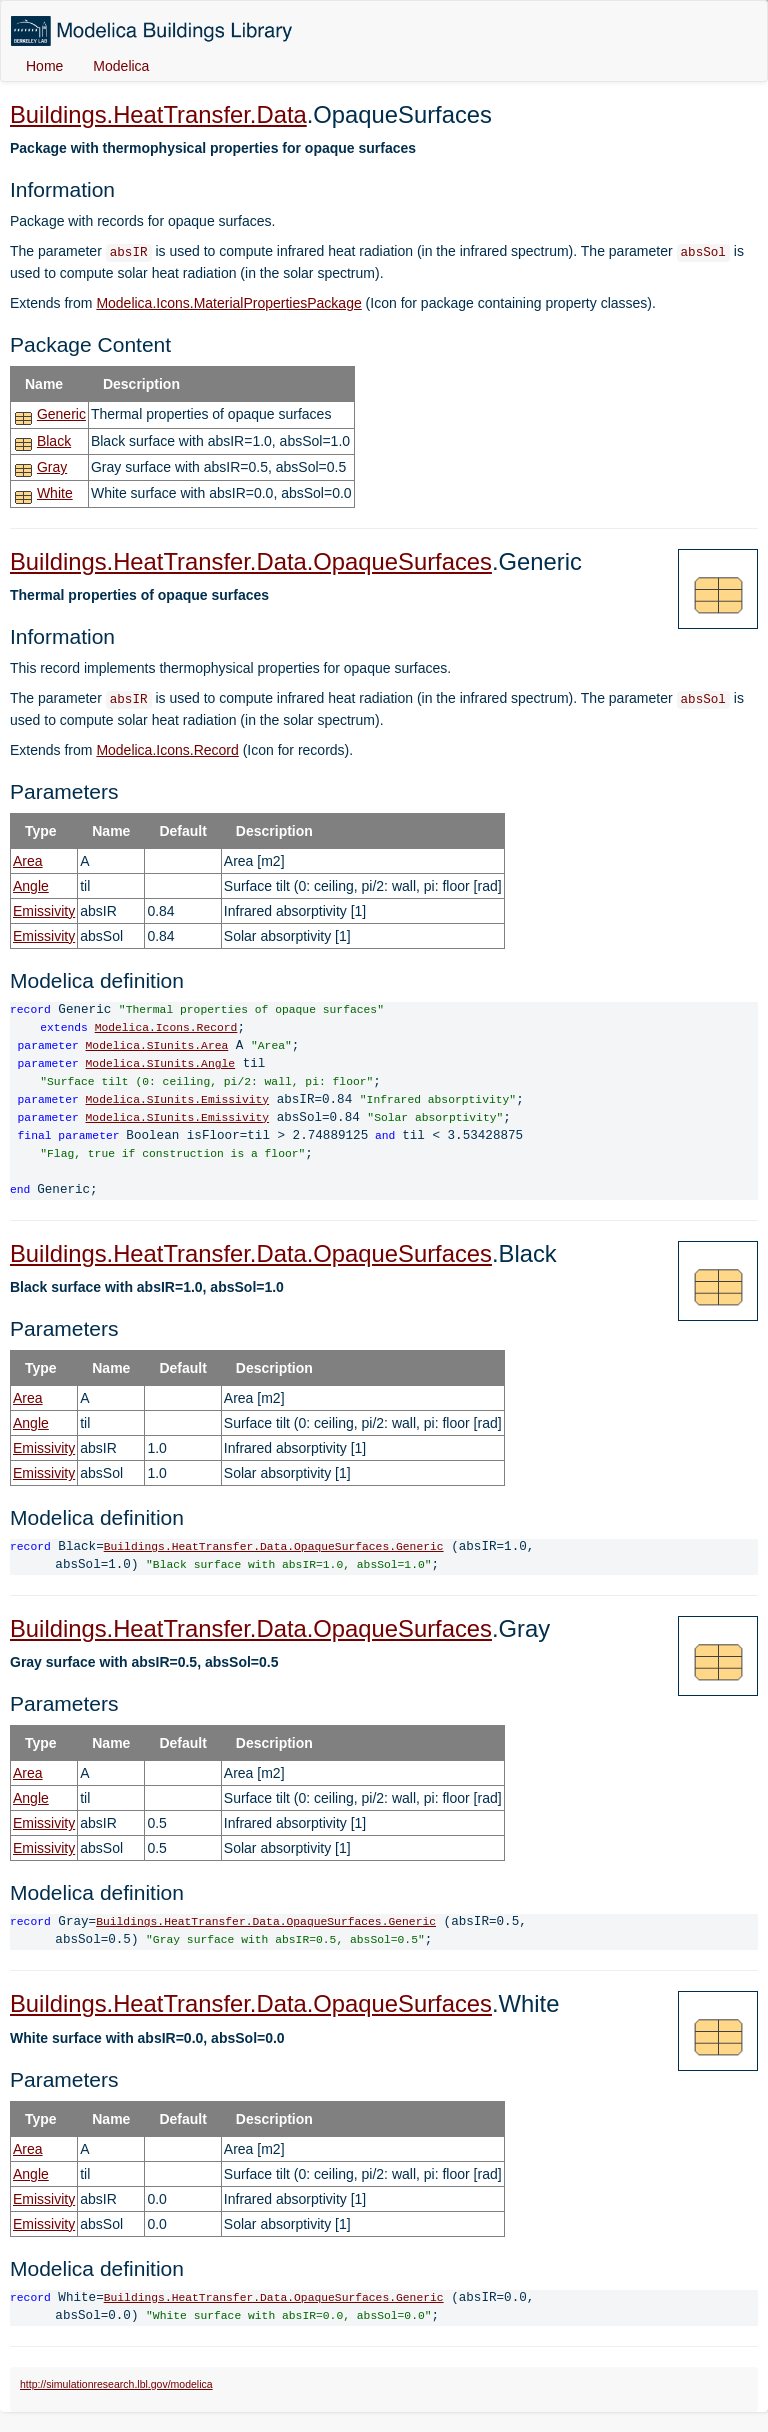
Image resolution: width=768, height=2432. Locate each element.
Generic (61, 414)
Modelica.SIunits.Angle (161, 1064)
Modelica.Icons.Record (167, 750)
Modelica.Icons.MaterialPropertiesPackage (228, 303)
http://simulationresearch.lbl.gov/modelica (116, 2384)
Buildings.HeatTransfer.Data (158, 114)
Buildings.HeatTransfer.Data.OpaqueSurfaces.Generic (274, 1547)
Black (54, 441)
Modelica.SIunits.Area (157, 1046)
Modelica (121, 66)
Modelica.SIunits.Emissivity (178, 1100)
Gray (52, 467)
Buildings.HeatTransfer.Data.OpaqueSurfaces (251, 561)
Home (44, 66)
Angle (31, 886)
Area (28, 861)
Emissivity (44, 911)
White (55, 493)
